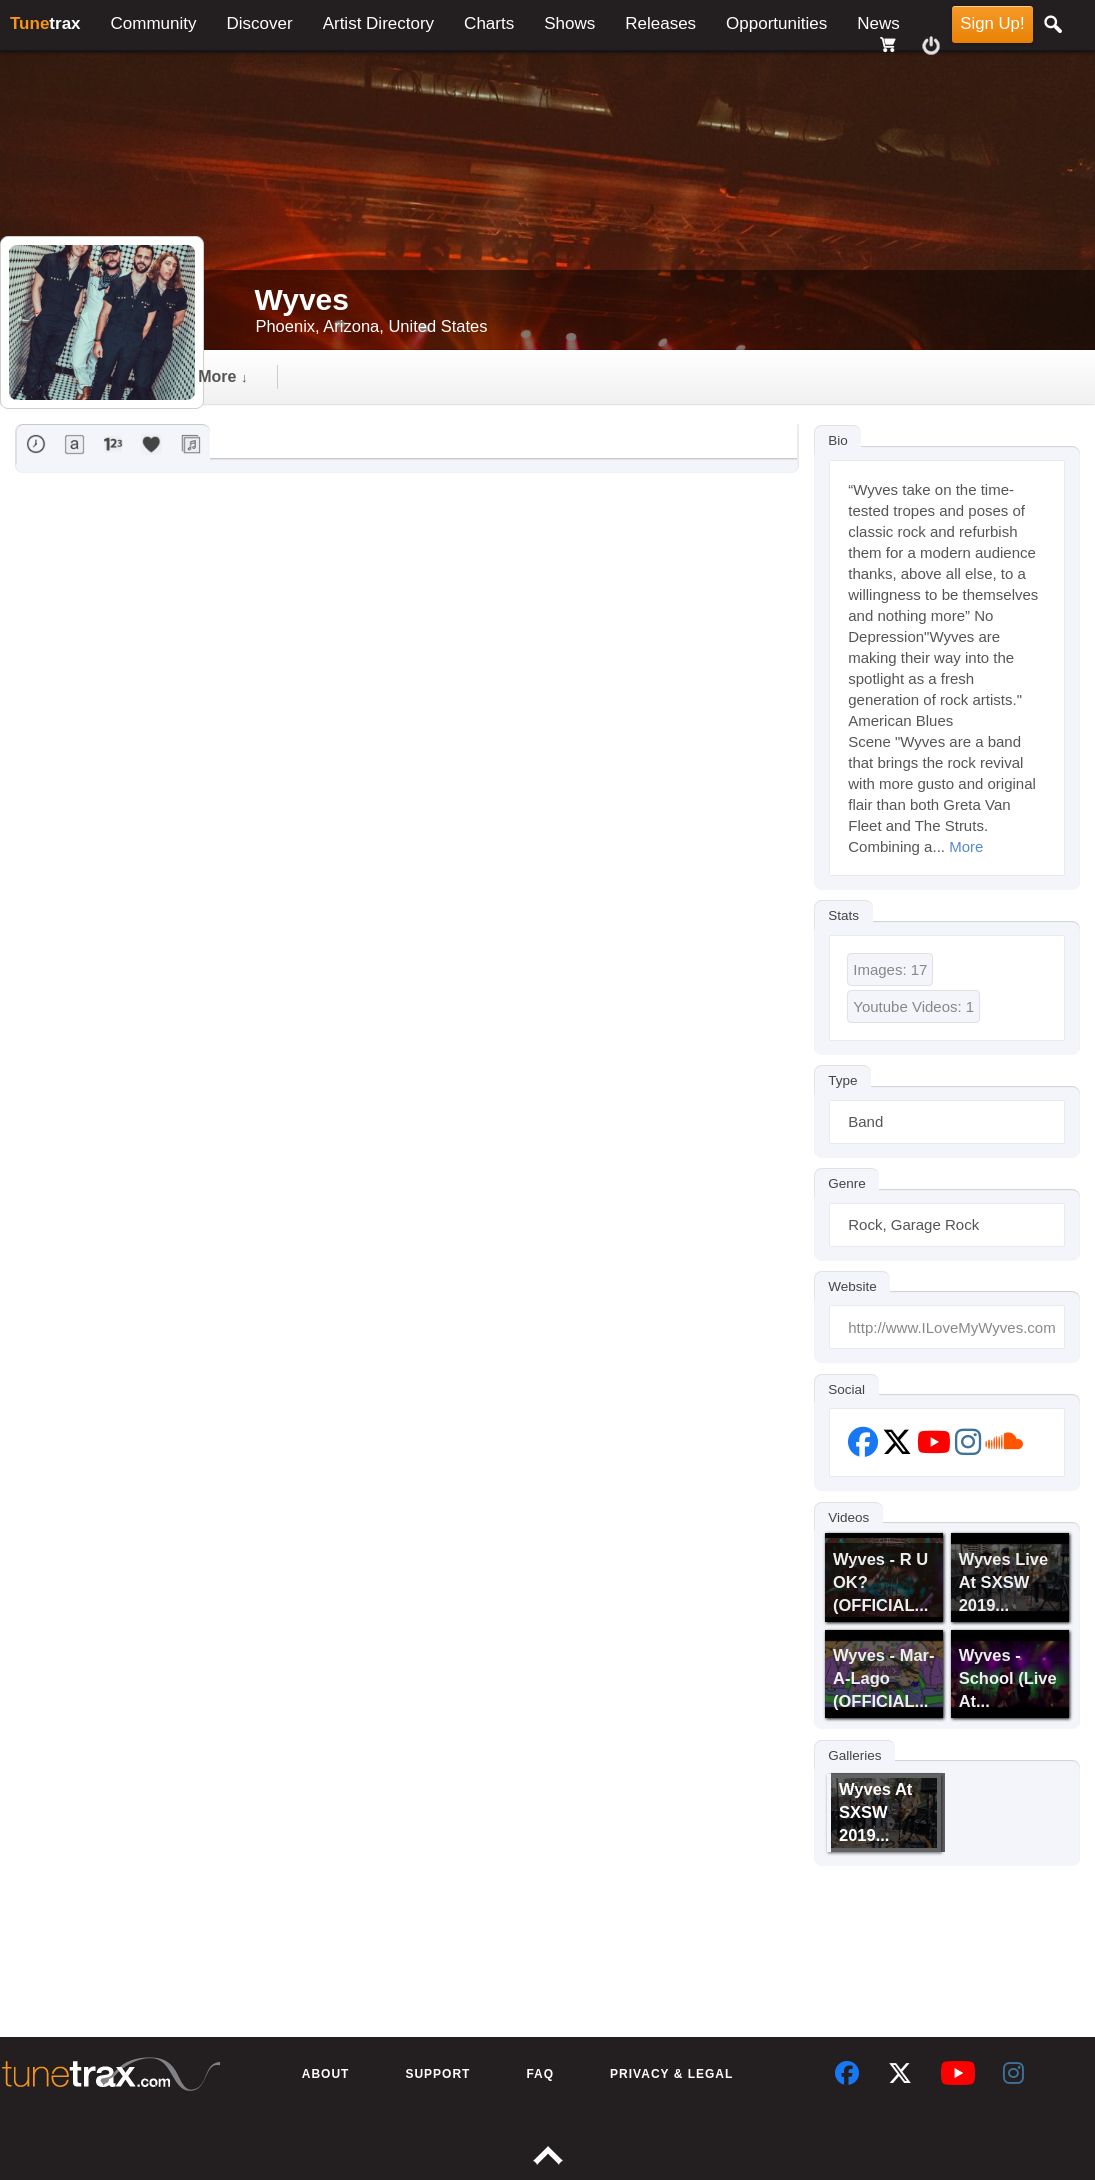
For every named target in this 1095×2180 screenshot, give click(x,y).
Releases (660, 23)
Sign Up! (992, 23)
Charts (489, 23)
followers (516, 376)
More (966, 846)
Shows (569, 23)
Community (154, 23)
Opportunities (776, 23)
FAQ (540, 2074)
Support (437, 2074)
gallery (391, 376)
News (878, 23)
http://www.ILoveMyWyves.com (951, 1327)
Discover (260, 23)
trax (45, 23)
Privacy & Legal (671, 2074)
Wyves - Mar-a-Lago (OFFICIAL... (883, 1678)
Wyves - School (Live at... (1008, 1678)
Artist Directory (378, 23)
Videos (848, 1516)
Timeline (270, 376)
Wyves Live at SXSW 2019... (1004, 1582)
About (326, 2074)
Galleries (854, 1754)
